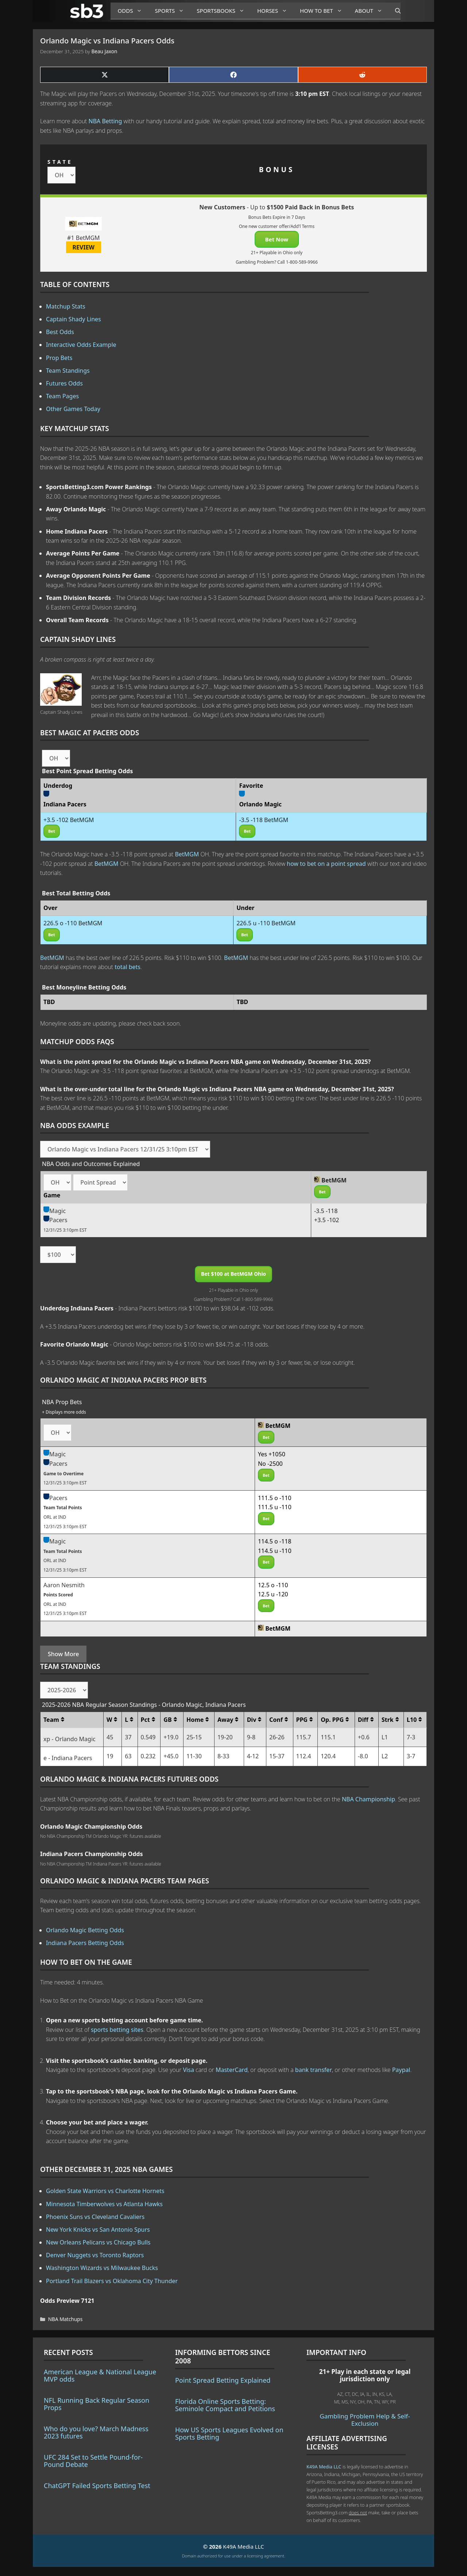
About (371, 10)
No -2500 (270, 1464)
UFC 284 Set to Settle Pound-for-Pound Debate (93, 2461)
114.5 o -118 (275, 1541)
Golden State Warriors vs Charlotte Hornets (105, 2191)
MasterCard (232, 2070)
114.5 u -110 (275, 1551)
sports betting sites (117, 2030)
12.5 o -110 (273, 1585)
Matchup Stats (65, 306)
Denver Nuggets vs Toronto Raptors (95, 2255)
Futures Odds (64, 383)
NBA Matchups (65, 2319)
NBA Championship (368, 1799)
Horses (275, 10)
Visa (188, 2070)
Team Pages (62, 396)
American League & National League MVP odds (100, 2375)
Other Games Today (73, 409)
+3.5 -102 (326, 1220)
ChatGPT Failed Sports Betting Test (97, 2485)
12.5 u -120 (273, 1594)
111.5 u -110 (275, 1507)
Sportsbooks (223, 10)
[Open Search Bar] (394, 11)
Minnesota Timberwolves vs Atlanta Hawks (104, 2204)
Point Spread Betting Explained (222, 2380)
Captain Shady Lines (73, 319)
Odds (133, 10)
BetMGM (187, 854)
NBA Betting (105, 121)
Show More (63, 1654)
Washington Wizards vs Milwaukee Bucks (102, 2268)
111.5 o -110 (275, 1498)
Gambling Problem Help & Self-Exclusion (365, 2420)
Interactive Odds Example (81, 345)
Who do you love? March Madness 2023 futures (96, 2432)
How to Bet (324, 10)
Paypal (401, 2070)
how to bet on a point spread (326, 864)
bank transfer (313, 2070)
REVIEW (84, 247)
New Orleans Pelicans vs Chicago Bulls (98, 2242)
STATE (60, 161)
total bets (127, 967)
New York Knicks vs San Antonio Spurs (98, 2230)
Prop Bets (59, 358)
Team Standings (68, 371)
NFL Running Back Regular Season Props (96, 2404)
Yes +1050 (271, 1454)
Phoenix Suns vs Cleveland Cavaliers (95, 2217)
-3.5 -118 (326, 1211)
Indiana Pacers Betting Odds (85, 1943)
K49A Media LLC (323, 2466)
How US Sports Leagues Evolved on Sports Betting (229, 2433)
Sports (172, 10)
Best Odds (60, 332)
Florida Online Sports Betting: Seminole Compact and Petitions (225, 2405)
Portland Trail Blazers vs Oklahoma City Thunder (112, 2281)
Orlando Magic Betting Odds (85, 1930)
